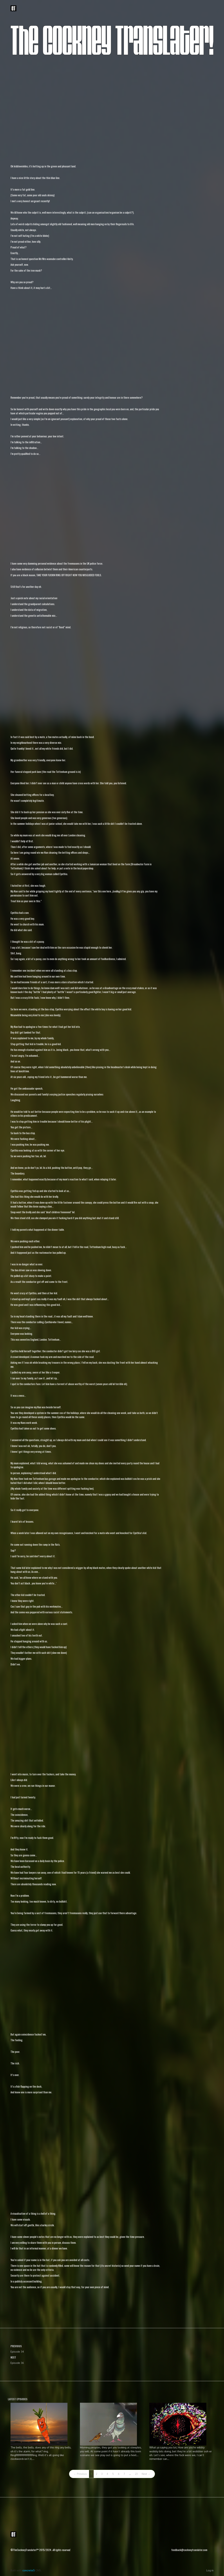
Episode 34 (17, 2351)
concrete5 (28, 2570)
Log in (209, 2570)
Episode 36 (17, 2363)
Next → (146, 2473)
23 (136, 2473)
